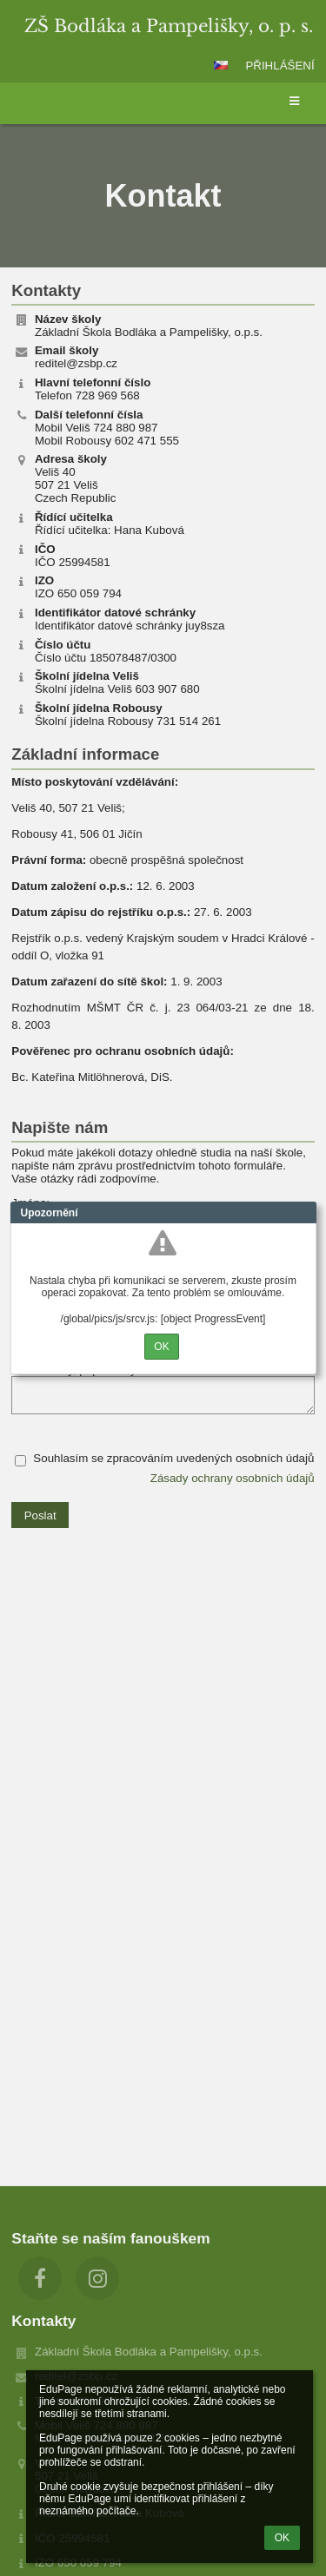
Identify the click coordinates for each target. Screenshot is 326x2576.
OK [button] (282, 2538)
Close (303, 1213)
